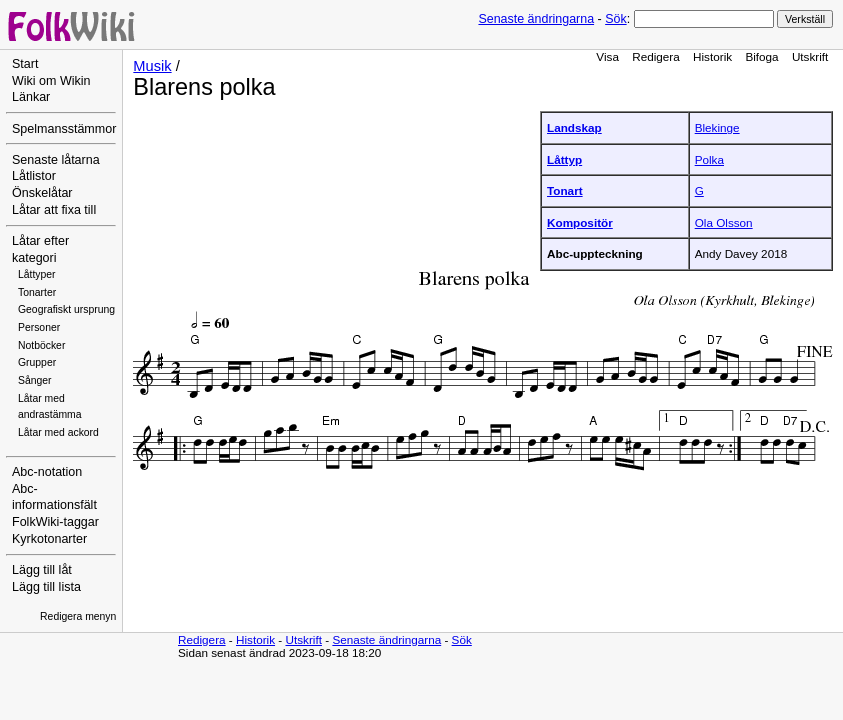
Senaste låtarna (56, 160)
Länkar (31, 97)
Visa (607, 56)
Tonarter (37, 292)
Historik (712, 56)
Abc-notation (47, 472)
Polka (709, 159)
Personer (39, 327)
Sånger (35, 380)
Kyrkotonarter (49, 539)
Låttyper (37, 274)
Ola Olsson (724, 222)
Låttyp (564, 159)
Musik (152, 66)
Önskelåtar (42, 193)
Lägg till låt (42, 570)
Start (25, 64)
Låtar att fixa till (54, 210)
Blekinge (717, 127)
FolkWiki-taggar (55, 522)
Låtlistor (34, 176)
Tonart (565, 190)
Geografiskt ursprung (66, 309)
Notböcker (41, 345)
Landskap (574, 127)
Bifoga (761, 56)
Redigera (656, 56)
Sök (615, 19)
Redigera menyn (78, 616)
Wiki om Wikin (51, 81)
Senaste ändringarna (536, 19)
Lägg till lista (46, 587)
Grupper (37, 362)
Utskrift (810, 56)
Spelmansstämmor (64, 129)
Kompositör (580, 222)
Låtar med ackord (58, 432)
